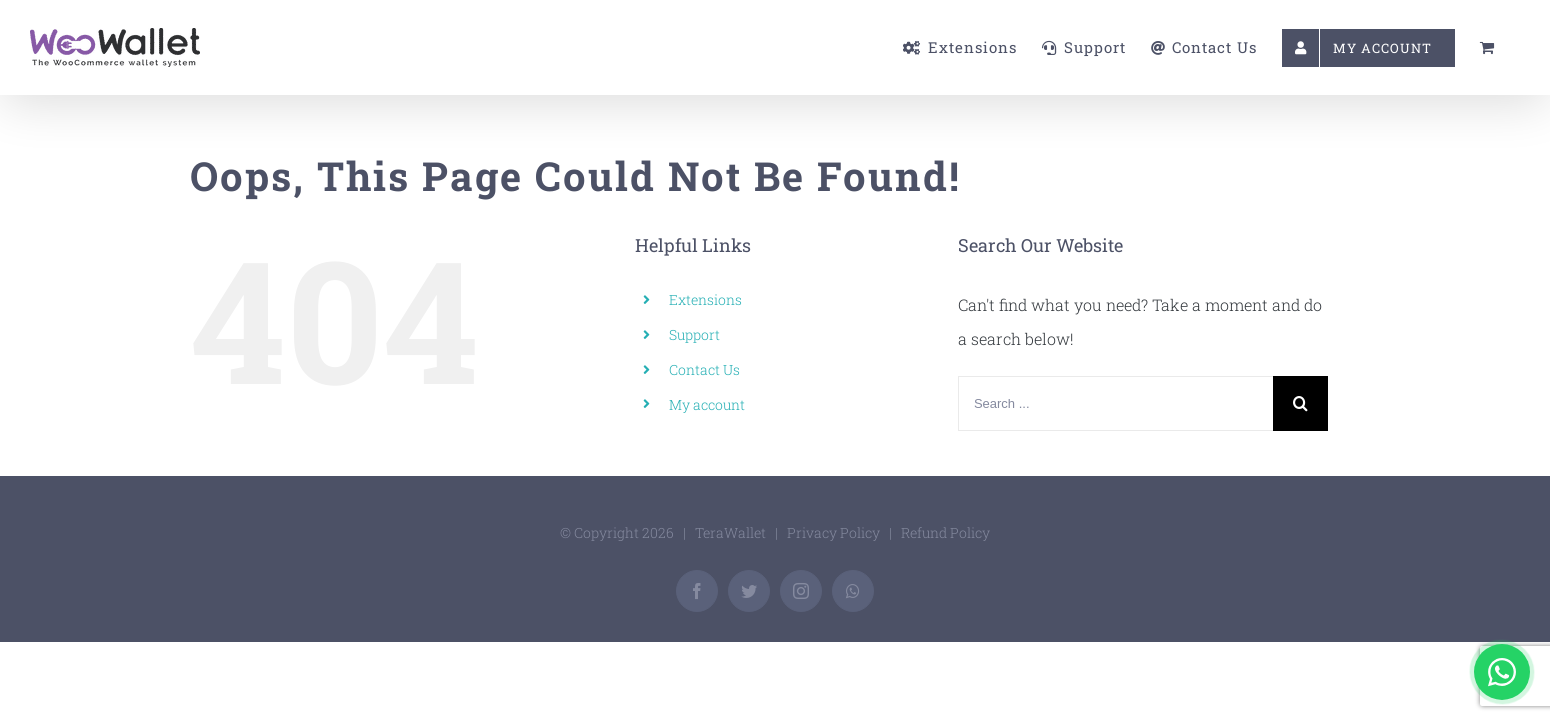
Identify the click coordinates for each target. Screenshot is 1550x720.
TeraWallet (730, 532)
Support (694, 334)
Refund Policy (945, 532)
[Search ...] (1115, 403)
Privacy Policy (833, 532)
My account (707, 404)
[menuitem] (825, 47)
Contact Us (704, 369)
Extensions (705, 299)
